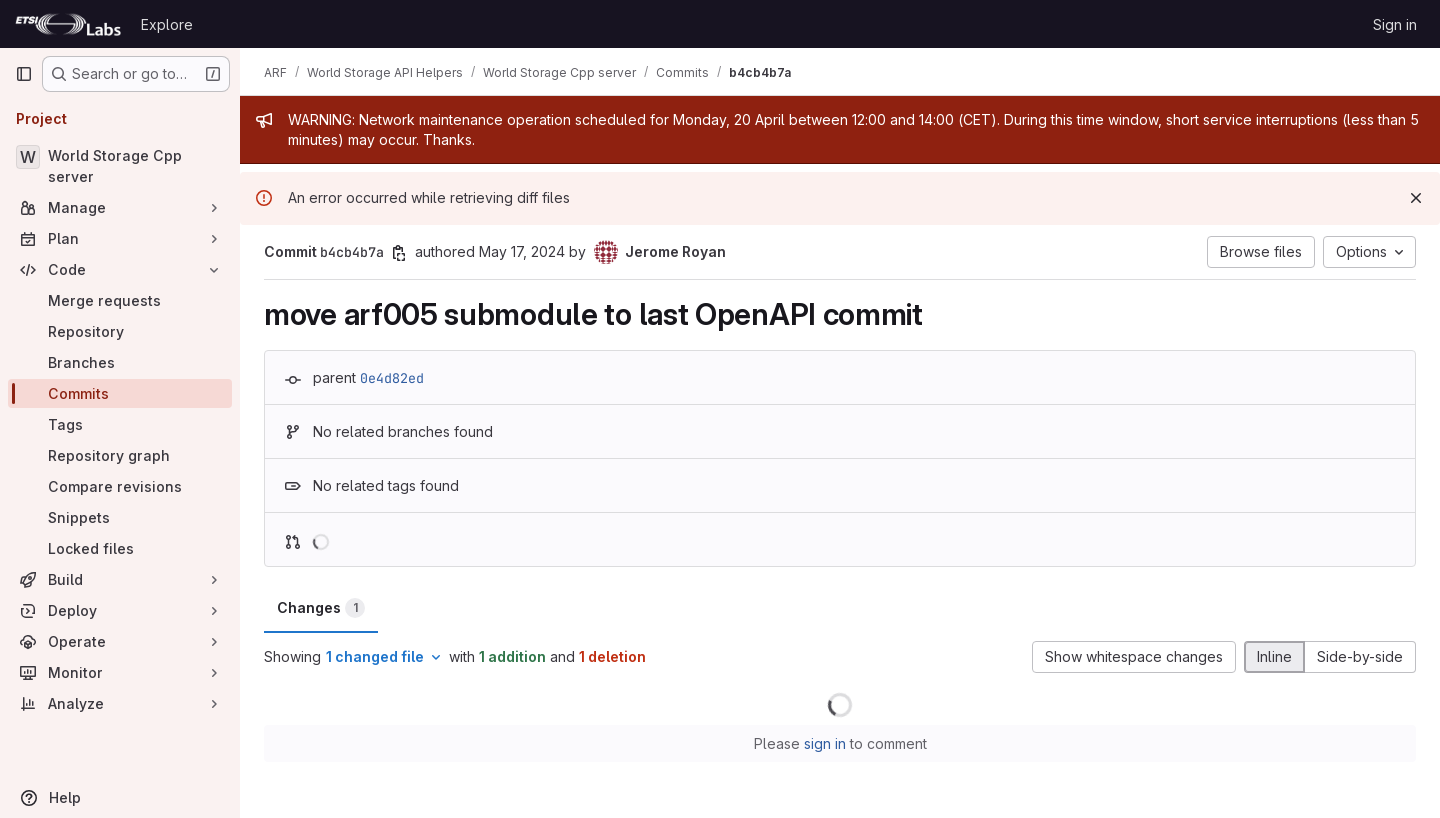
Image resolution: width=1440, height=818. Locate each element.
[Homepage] (68, 24)
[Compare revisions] (120, 486)
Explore (167, 24)
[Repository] (120, 331)
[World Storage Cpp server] (120, 166)
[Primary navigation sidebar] (24, 74)
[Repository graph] (120, 455)
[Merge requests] (120, 300)
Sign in (1395, 24)
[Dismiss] (1416, 198)
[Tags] (120, 424)
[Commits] (120, 393)
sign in (825, 743)
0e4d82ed (392, 378)
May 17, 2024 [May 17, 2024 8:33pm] (522, 251)
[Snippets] (120, 517)
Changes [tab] (321, 608)
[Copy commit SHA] (399, 253)
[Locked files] (120, 548)
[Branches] (120, 362)
